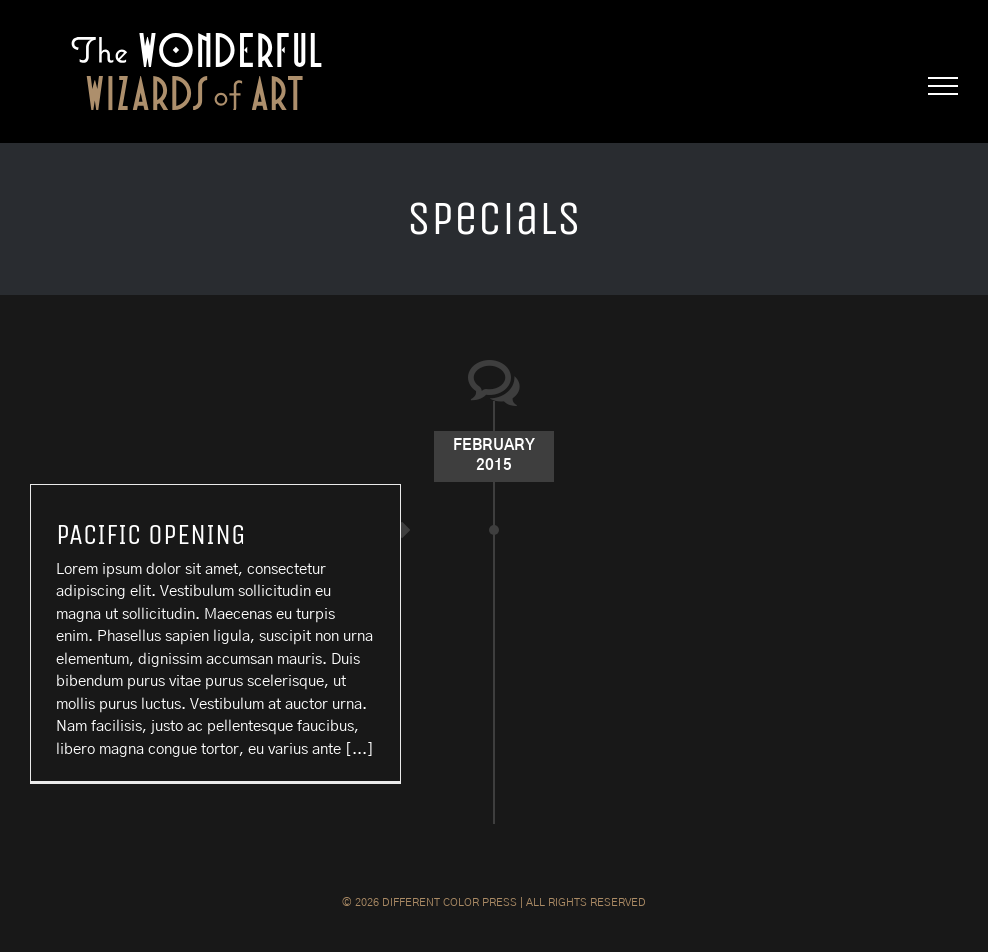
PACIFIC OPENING (151, 534)
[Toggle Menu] (943, 86)
